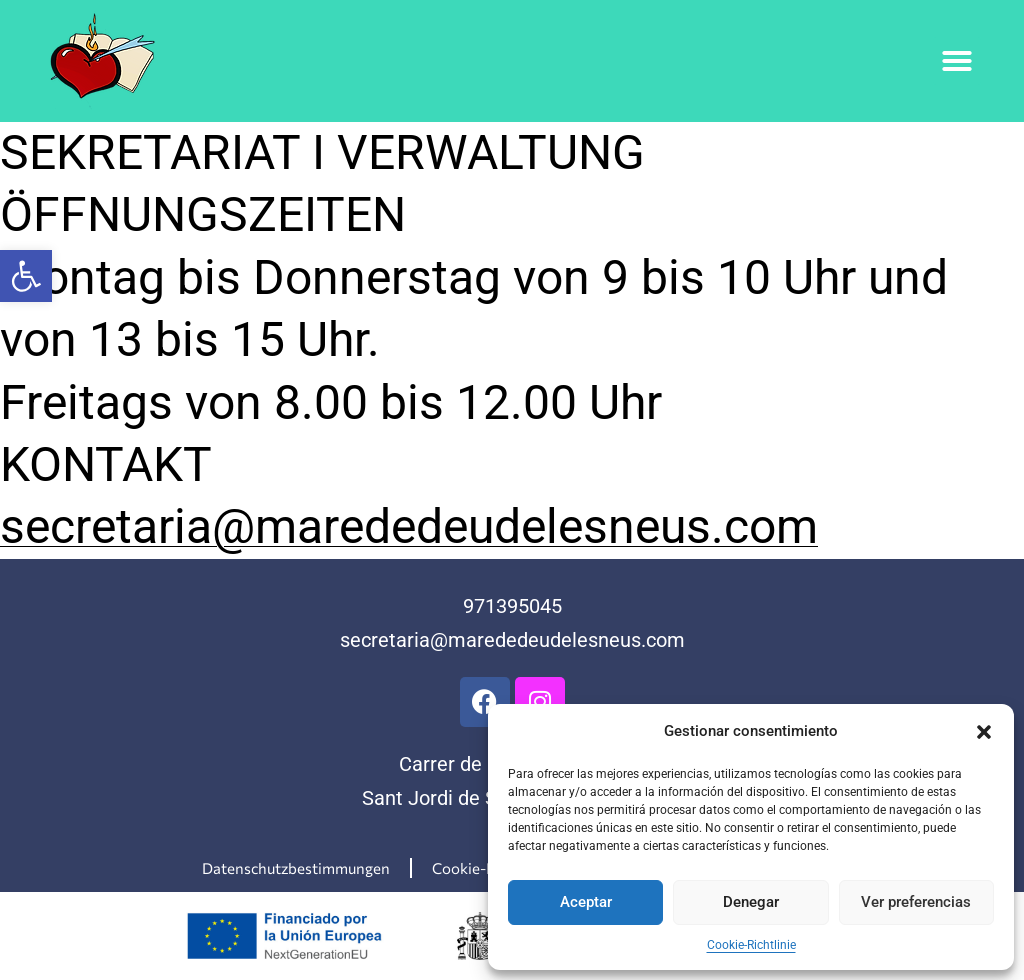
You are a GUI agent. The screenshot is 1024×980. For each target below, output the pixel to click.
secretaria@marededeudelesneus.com (409, 526)
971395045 (512, 606)
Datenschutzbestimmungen (296, 868)
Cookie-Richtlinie (751, 945)
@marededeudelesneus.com (557, 640)
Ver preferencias (916, 902)
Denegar (751, 902)
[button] (26, 276)
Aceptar (586, 902)
